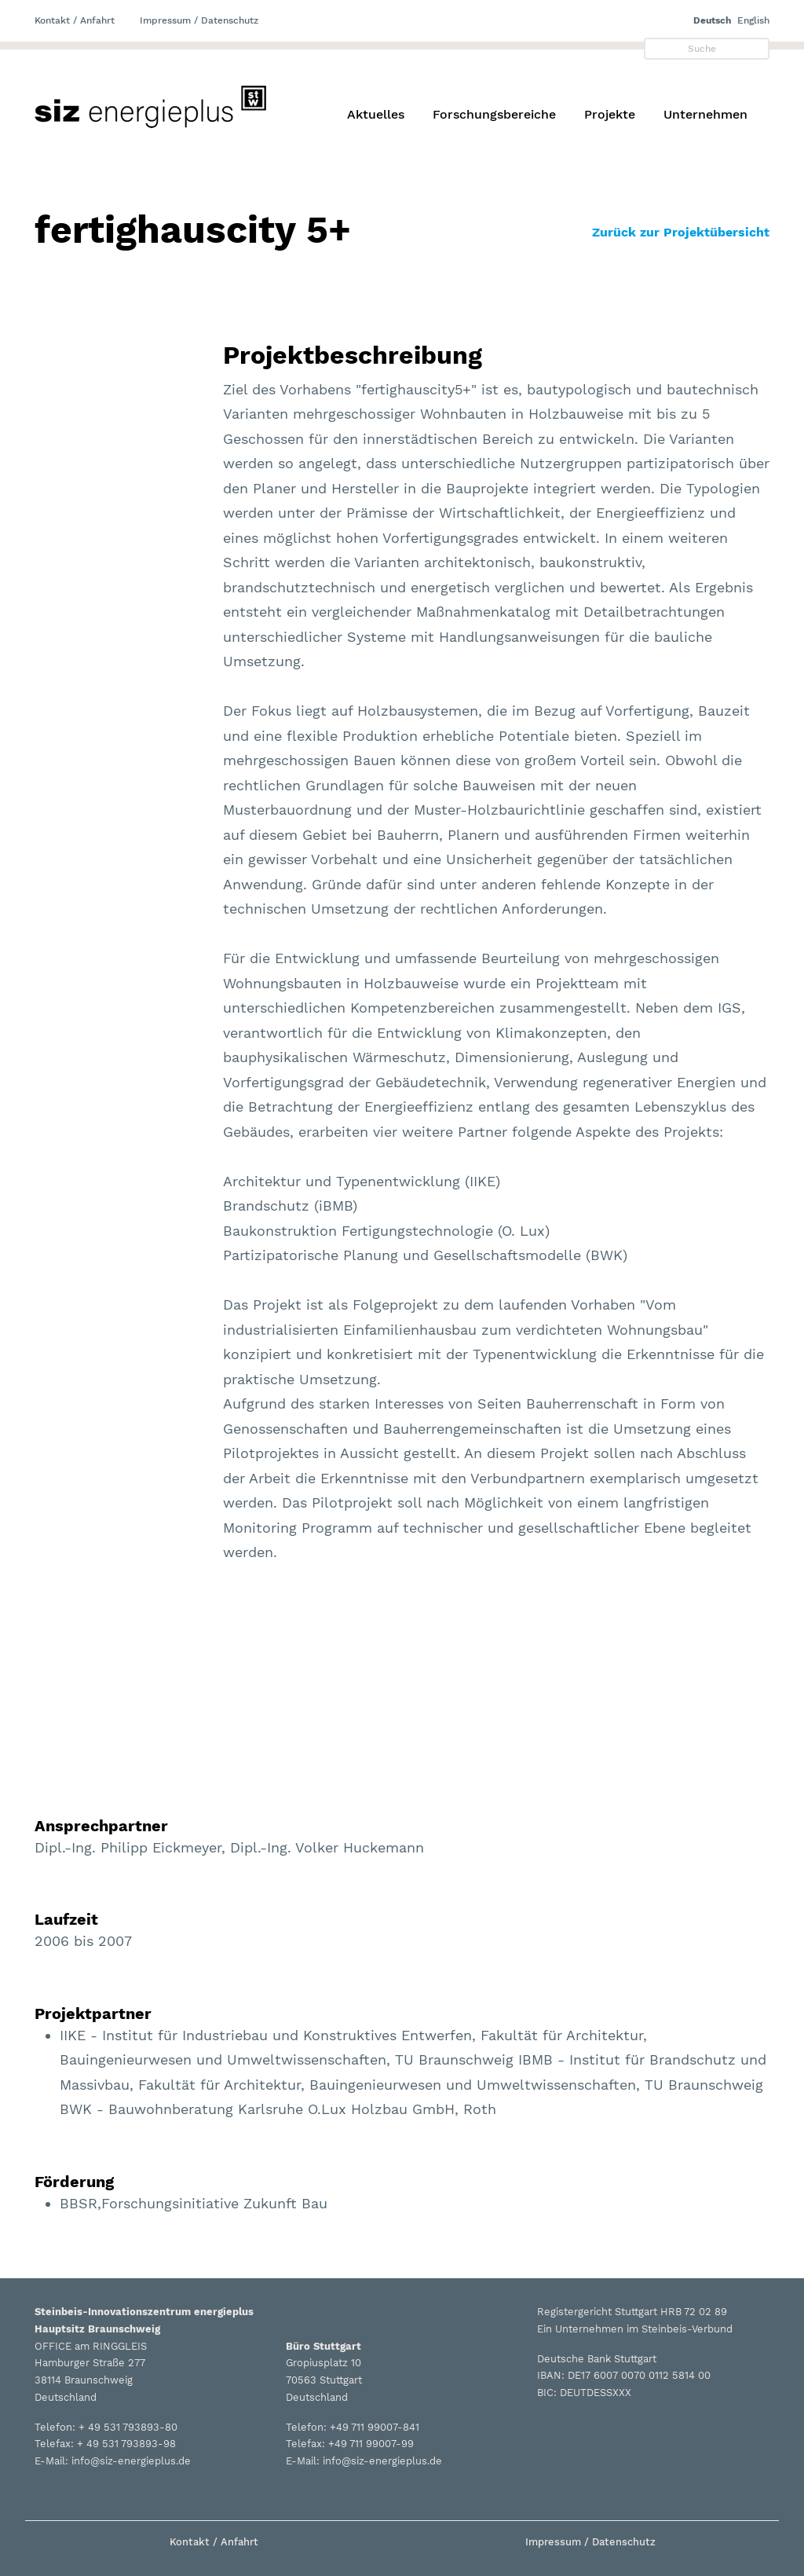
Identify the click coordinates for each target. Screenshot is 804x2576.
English (753, 20)
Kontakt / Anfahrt (75, 20)
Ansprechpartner (101, 1825)
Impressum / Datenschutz (199, 20)
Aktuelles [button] (375, 114)
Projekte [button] (609, 114)
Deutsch (712, 20)
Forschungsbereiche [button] (494, 114)
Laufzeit (66, 1919)
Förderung (74, 2181)
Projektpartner (93, 2013)
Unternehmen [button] (705, 114)
